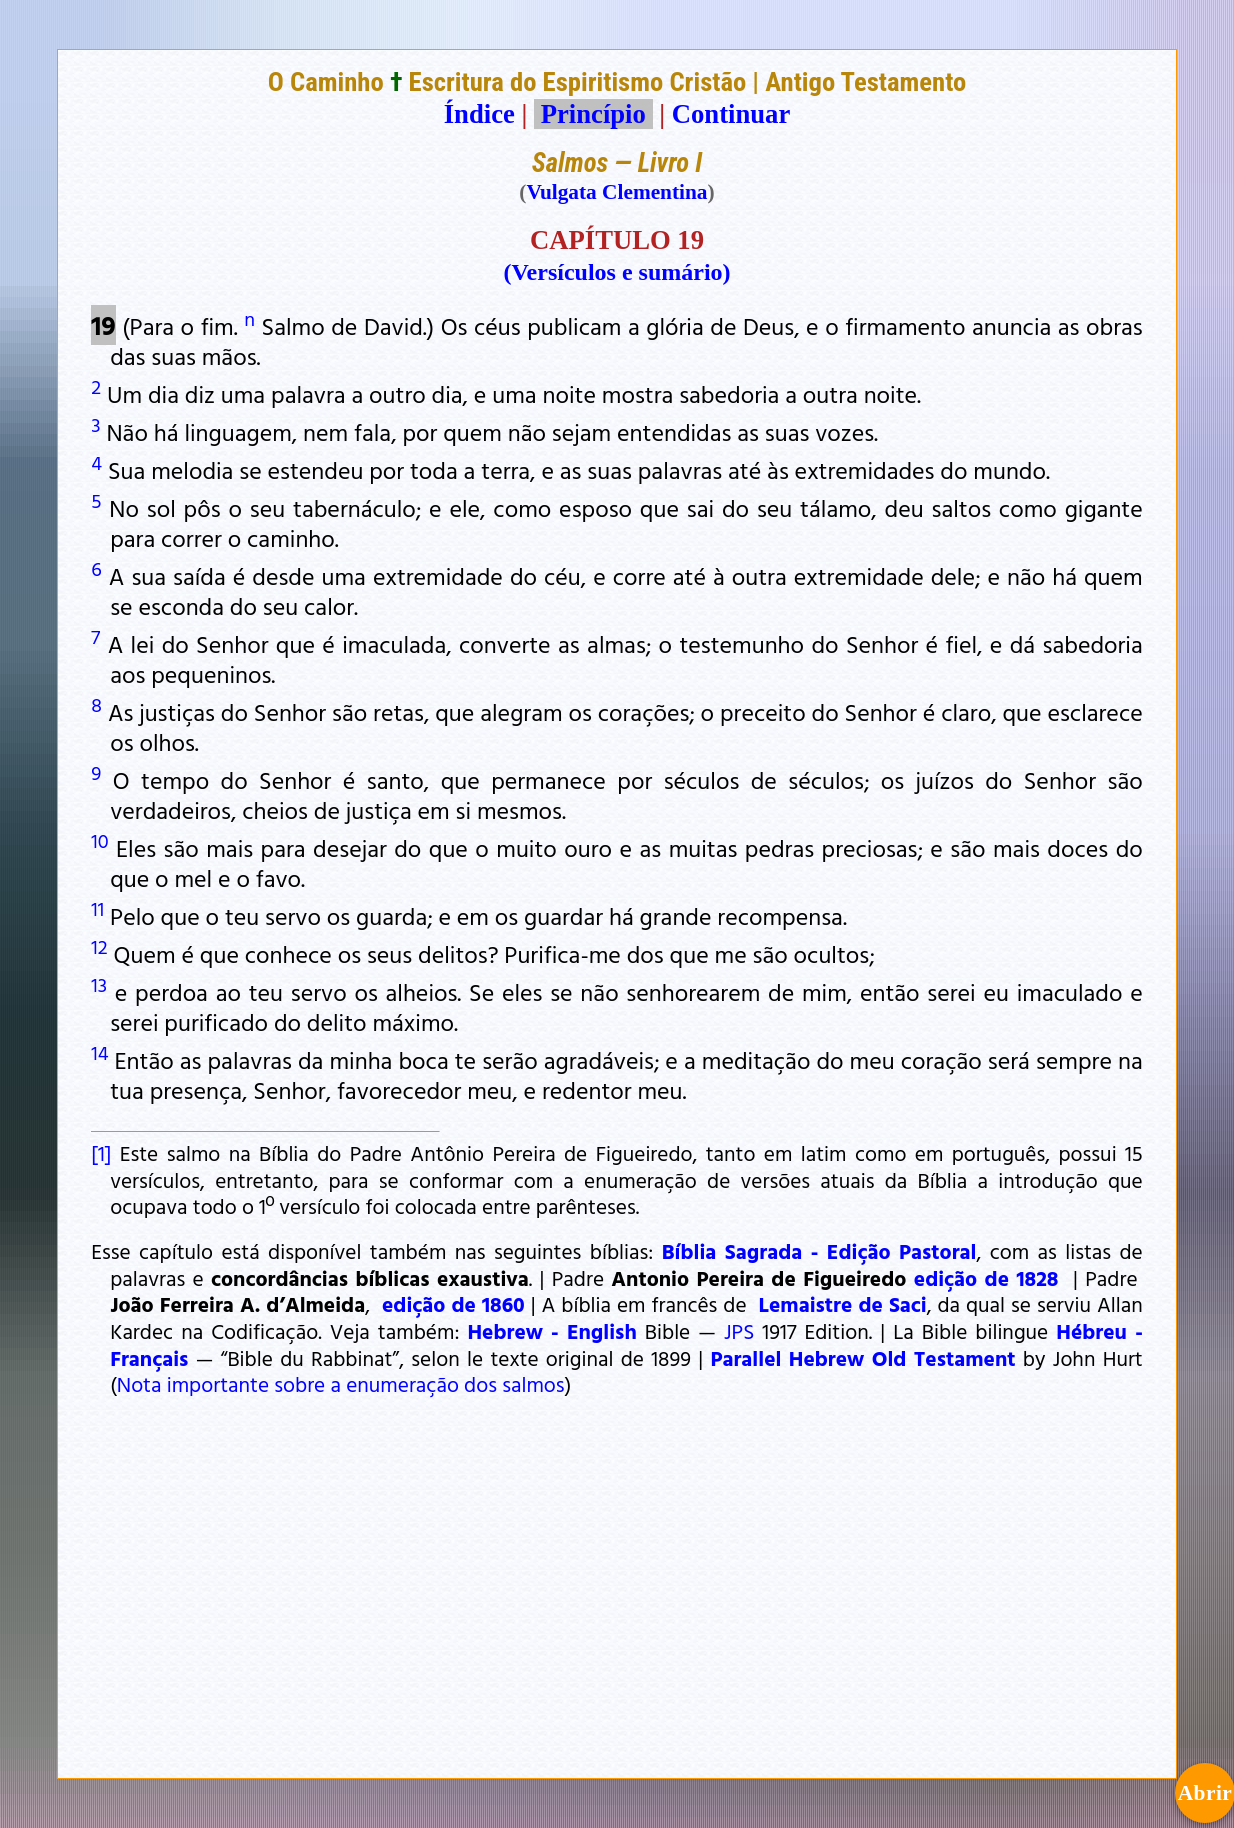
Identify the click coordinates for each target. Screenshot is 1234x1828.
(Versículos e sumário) (616, 272)
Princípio (593, 114)
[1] (101, 1153)
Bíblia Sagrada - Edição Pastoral (819, 1251)
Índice (479, 114)
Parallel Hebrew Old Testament (862, 1358)
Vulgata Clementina (616, 192)
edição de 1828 (986, 1278)
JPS (739, 1331)
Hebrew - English (551, 1331)
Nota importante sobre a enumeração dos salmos (341, 1384)
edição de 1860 (453, 1304)
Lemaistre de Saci (843, 1304)
